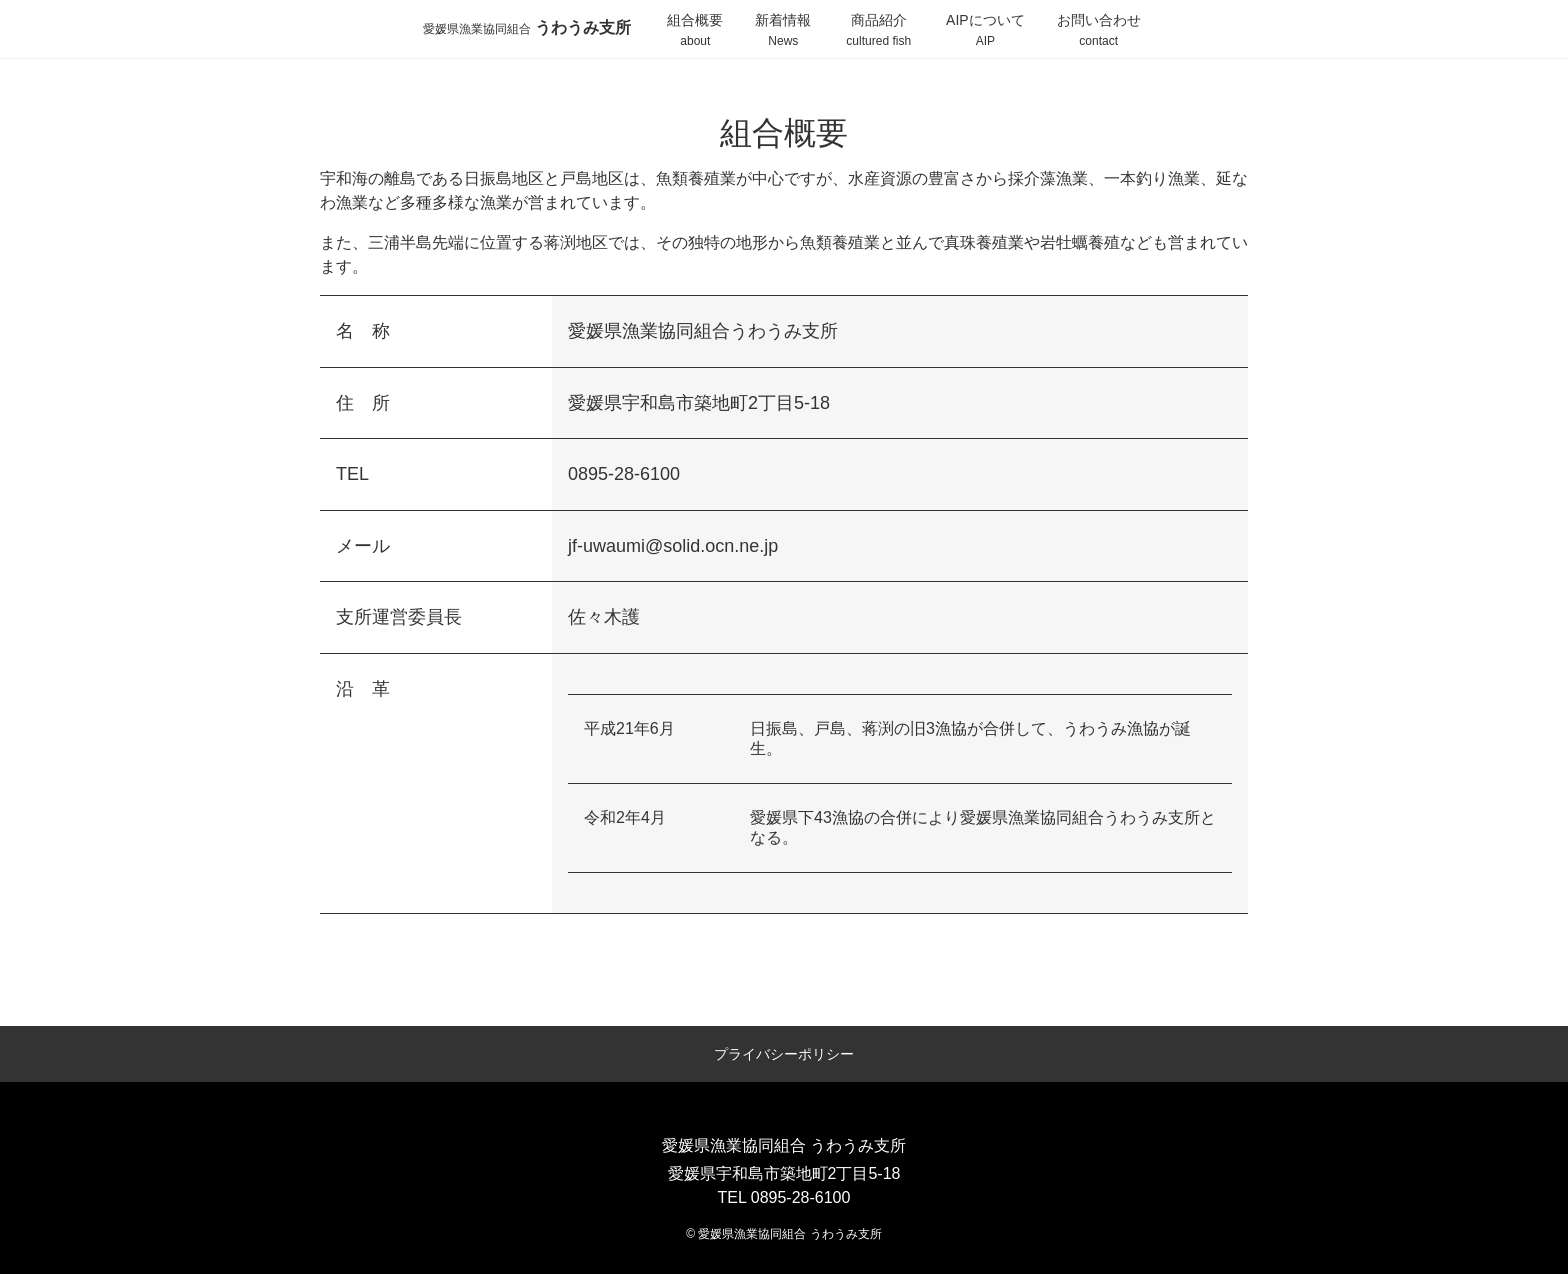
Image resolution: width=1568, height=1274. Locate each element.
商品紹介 (878, 31)
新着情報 (783, 31)
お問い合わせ (1099, 31)
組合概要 (695, 31)
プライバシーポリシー (784, 1054)
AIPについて (985, 31)
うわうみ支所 (526, 27)
